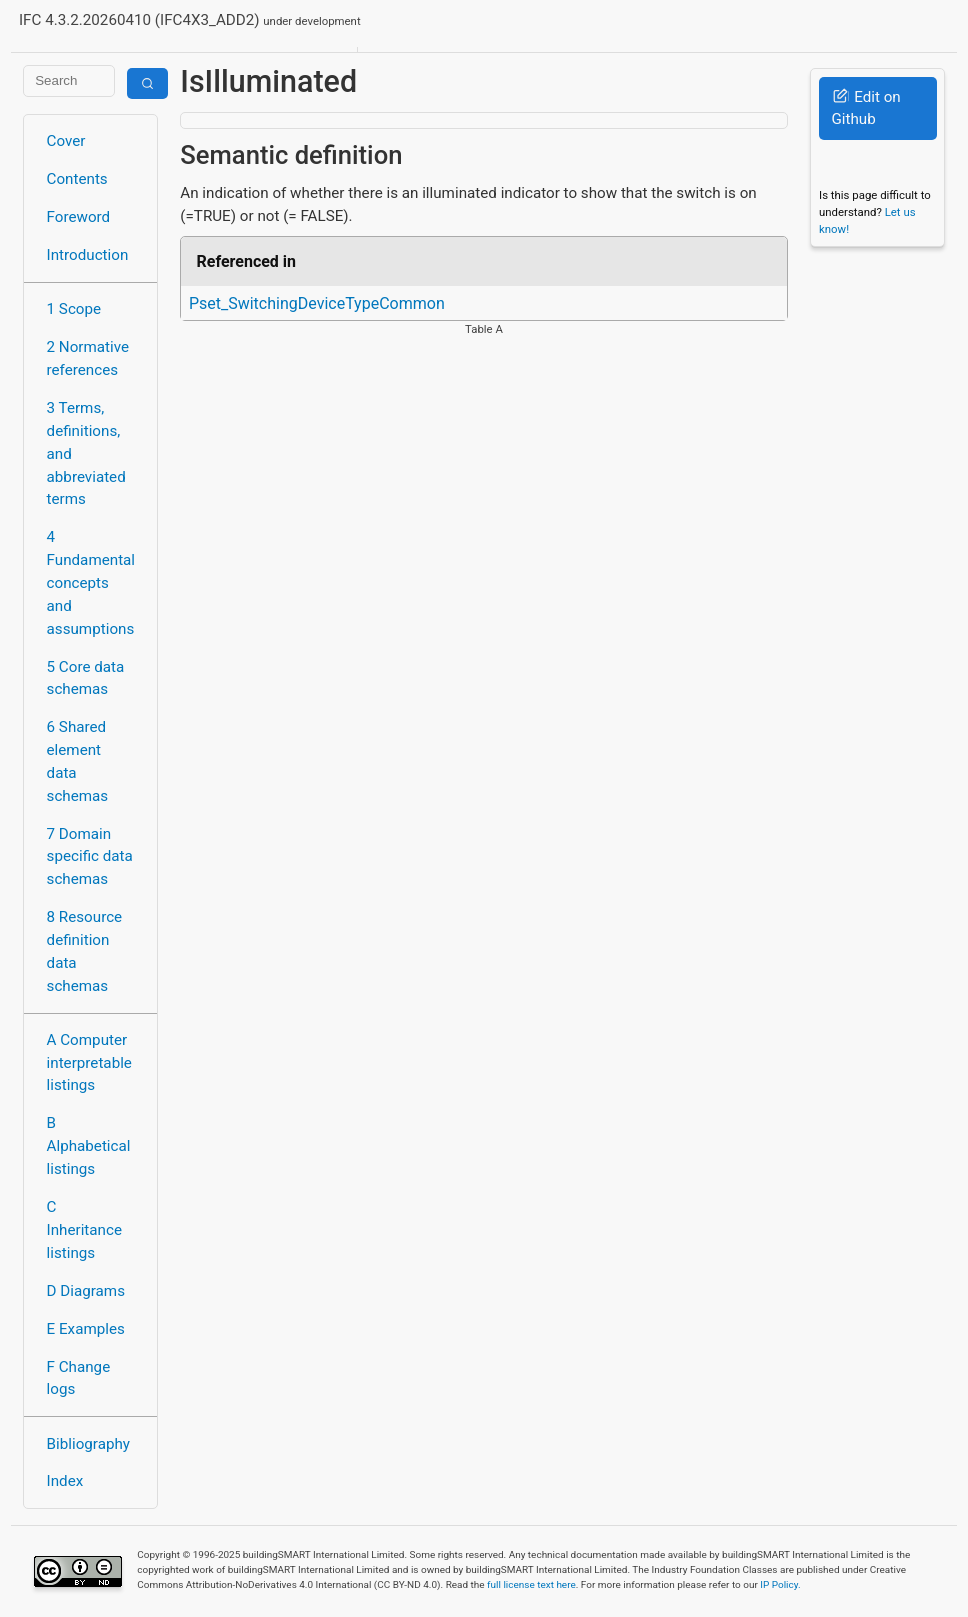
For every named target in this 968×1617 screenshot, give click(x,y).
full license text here (531, 1584)
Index (65, 1481)
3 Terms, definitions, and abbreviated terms (86, 453)
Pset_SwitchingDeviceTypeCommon (317, 303)
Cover (66, 141)
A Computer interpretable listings (89, 1063)
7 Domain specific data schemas (90, 857)
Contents (77, 179)
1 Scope (74, 309)
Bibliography (88, 1444)
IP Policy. (780, 1584)
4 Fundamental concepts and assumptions (91, 582)
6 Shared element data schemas (78, 761)
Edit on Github (865, 108)
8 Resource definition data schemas (85, 951)
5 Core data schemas (86, 678)
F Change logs (79, 1378)
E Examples (86, 1329)
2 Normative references (88, 358)
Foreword (79, 217)
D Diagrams (86, 1291)
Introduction (88, 255)
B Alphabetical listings (89, 1146)
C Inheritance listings (84, 1230)
